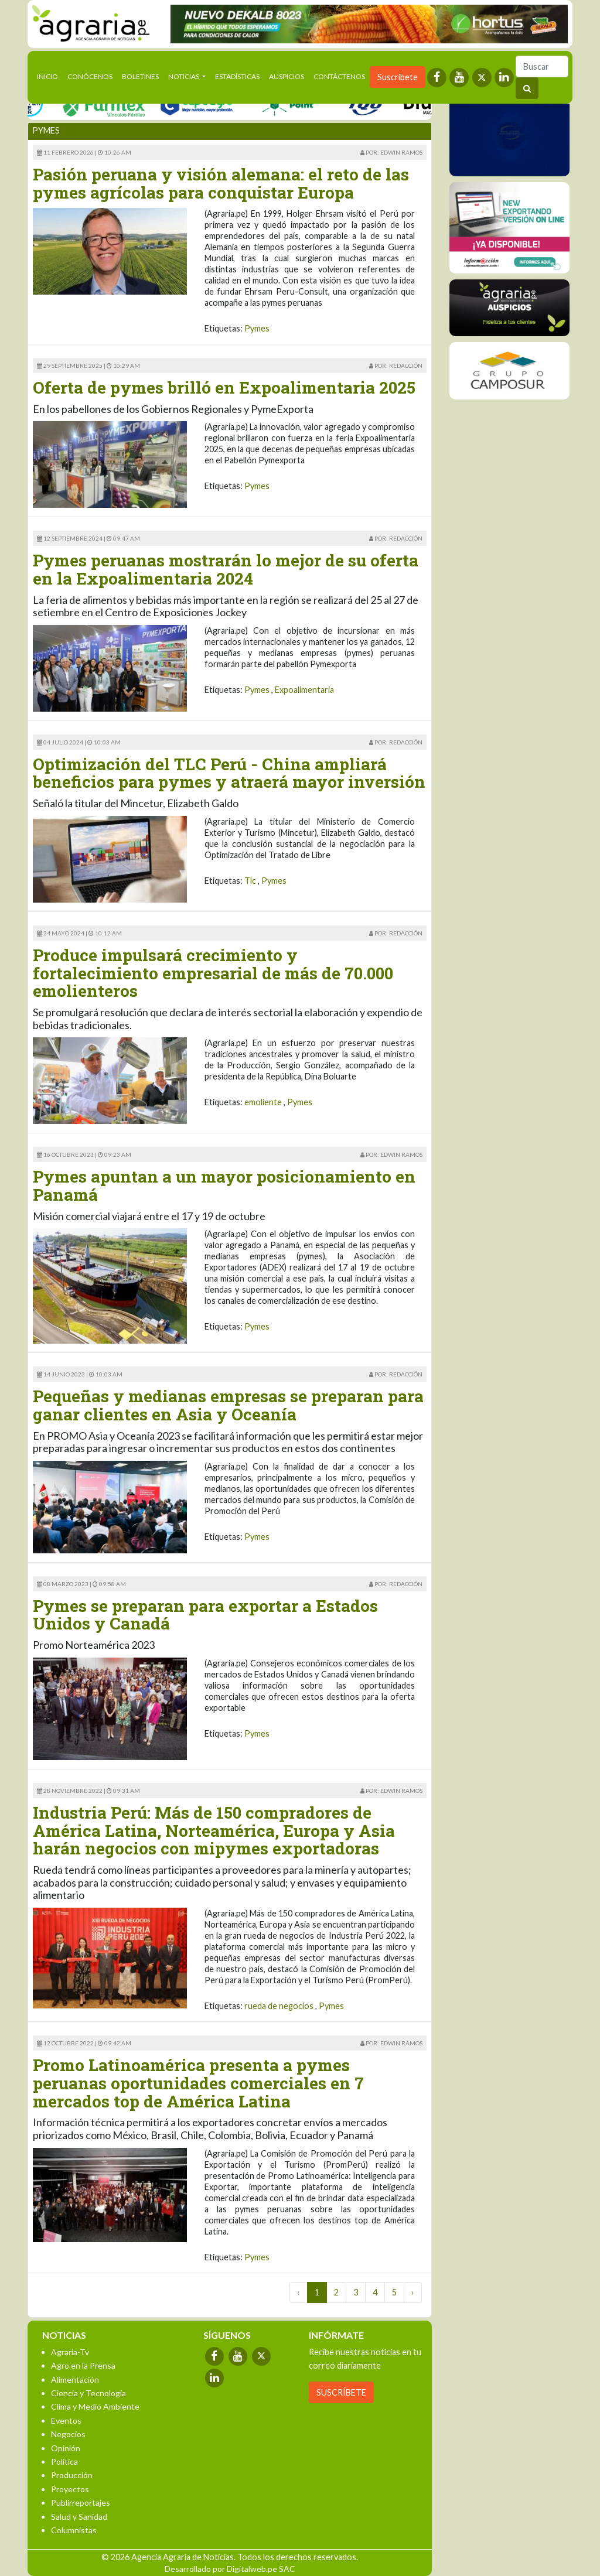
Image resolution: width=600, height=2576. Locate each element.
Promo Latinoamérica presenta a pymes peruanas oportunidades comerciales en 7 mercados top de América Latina (198, 2083)
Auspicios (286, 76)
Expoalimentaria (304, 690)
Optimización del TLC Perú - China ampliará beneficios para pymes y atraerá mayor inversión (229, 773)
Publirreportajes (80, 2502)
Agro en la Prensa (83, 2365)
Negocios (68, 2434)
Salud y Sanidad (79, 2517)
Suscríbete (397, 77)
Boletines (140, 76)
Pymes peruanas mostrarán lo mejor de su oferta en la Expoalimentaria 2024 (225, 569)
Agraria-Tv (70, 2352)
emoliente (263, 1102)
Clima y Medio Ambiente (95, 2406)
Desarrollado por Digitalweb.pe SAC (230, 2569)
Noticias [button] (184, 76)
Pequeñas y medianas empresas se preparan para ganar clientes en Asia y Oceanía (228, 1405)
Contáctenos (339, 76)
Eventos (66, 2420)
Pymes (257, 328)
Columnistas (74, 2530)
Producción (72, 2475)
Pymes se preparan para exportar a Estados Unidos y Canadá (205, 1615)
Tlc (250, 881)
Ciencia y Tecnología (88, 2393)
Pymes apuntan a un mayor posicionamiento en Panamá (224, 1185)
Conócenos (89, 76)
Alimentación (75, 2379)
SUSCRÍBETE (341, 2392)
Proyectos (70, 2489)
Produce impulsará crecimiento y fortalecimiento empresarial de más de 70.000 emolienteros (213, 973)
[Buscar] (542, 66)
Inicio (50, 75)
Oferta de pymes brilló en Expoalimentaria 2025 (224, 387)
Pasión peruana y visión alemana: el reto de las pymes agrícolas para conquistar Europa (221, 183)
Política (64, 2461)
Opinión (65, 2448)
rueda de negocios (278, 2006)
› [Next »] (412, 2292)
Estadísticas (237, 76)
